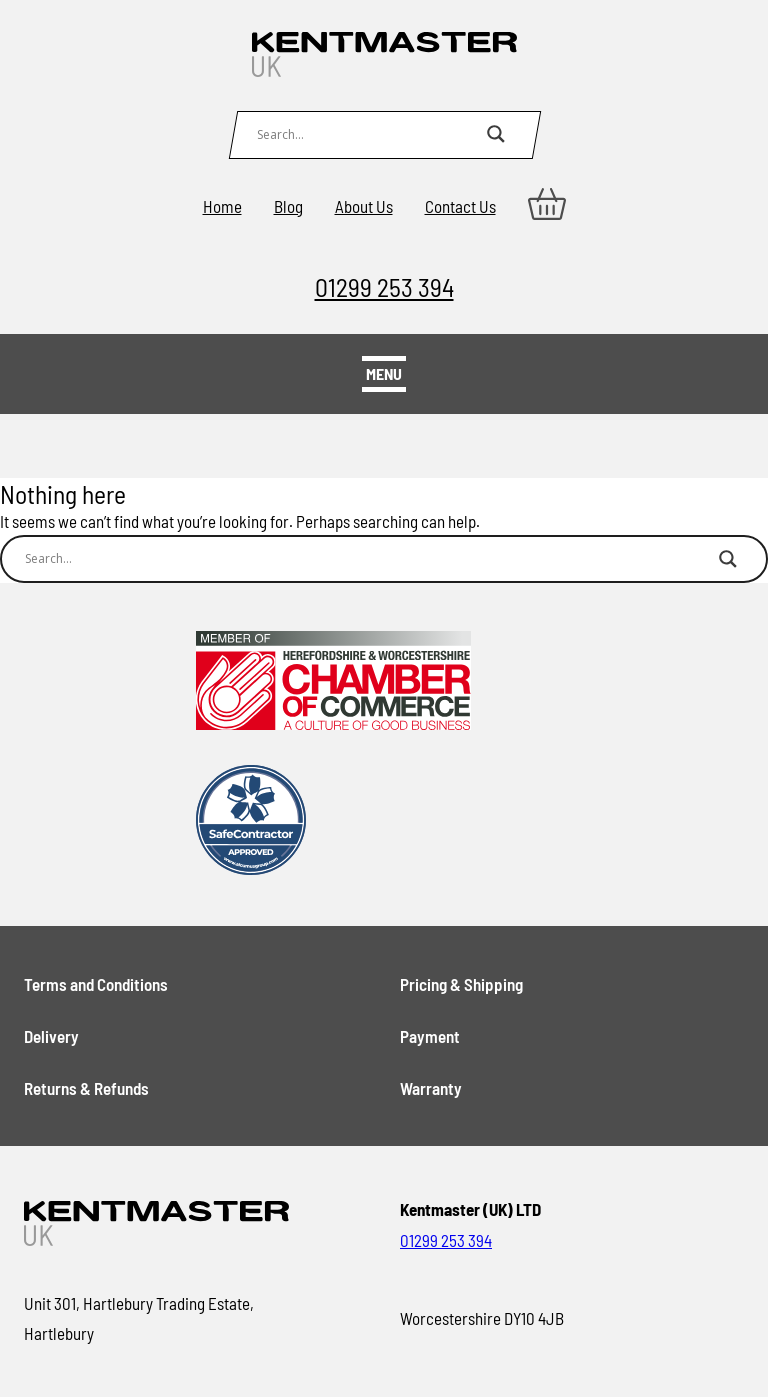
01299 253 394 (384, 286)
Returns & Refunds (86, 1088)
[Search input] (367, 134)
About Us (364, 206)
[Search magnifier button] (496, 134)
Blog (288, 206)
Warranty (431, 1088)
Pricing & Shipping (461, 984)
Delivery (51, 1036)
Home (222, 206)
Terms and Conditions (96, 984)
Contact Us (460, 206)
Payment (430, 1036)
